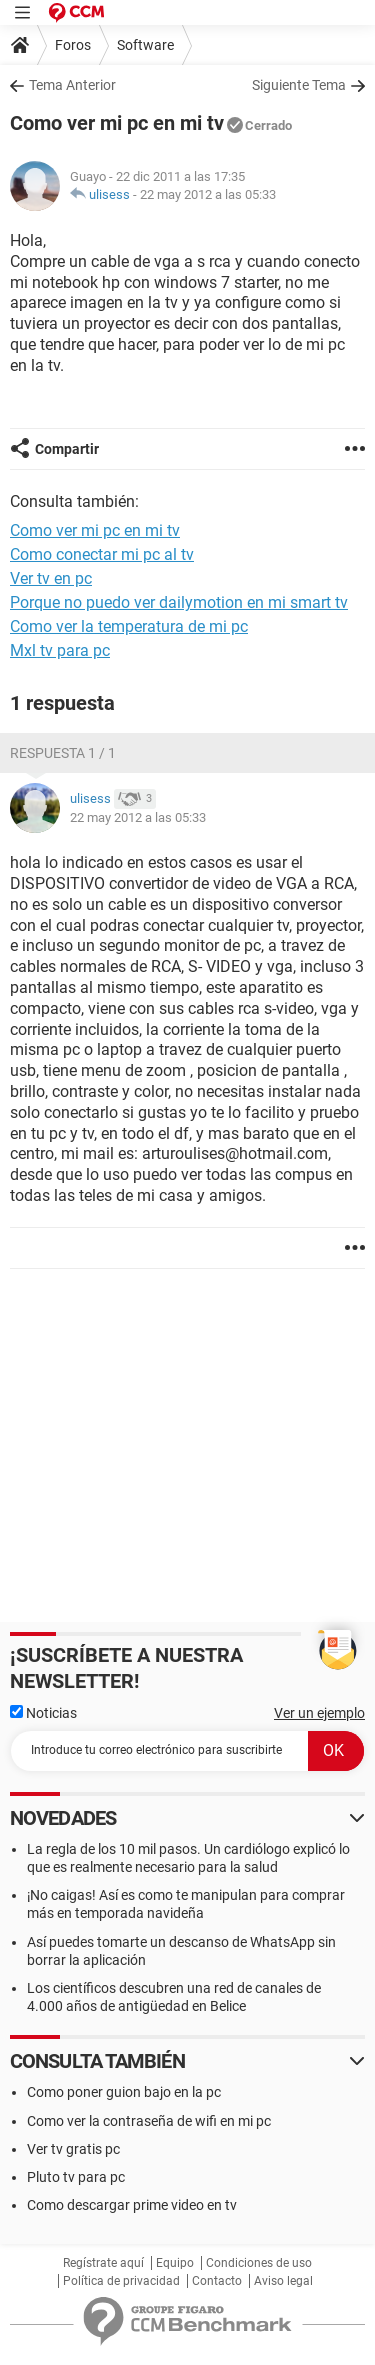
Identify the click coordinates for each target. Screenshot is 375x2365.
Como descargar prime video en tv (132, 2205)
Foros (73, 45)
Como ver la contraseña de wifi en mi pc (149, 2121)
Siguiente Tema (299, 85)
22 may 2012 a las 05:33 (208, 194)
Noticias (43, 1713)
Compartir (67, 449)
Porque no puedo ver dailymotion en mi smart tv (179, 602)
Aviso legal (283, 2281)
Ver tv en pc (51, 578)
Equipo (175, 2263)
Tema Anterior (72, 85)
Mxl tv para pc (60, 650)
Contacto (217, 2281)
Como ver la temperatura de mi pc (129, 626)
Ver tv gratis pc (73, 2149)
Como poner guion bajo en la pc (124, 2092)
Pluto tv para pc (76, 2177)
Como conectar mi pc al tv (102, 554)
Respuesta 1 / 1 (63, 753)
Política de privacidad (121, 2281)
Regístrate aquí (103, 2263)
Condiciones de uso (259, 2263)
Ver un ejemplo (319, 1713)
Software (145, 45)
